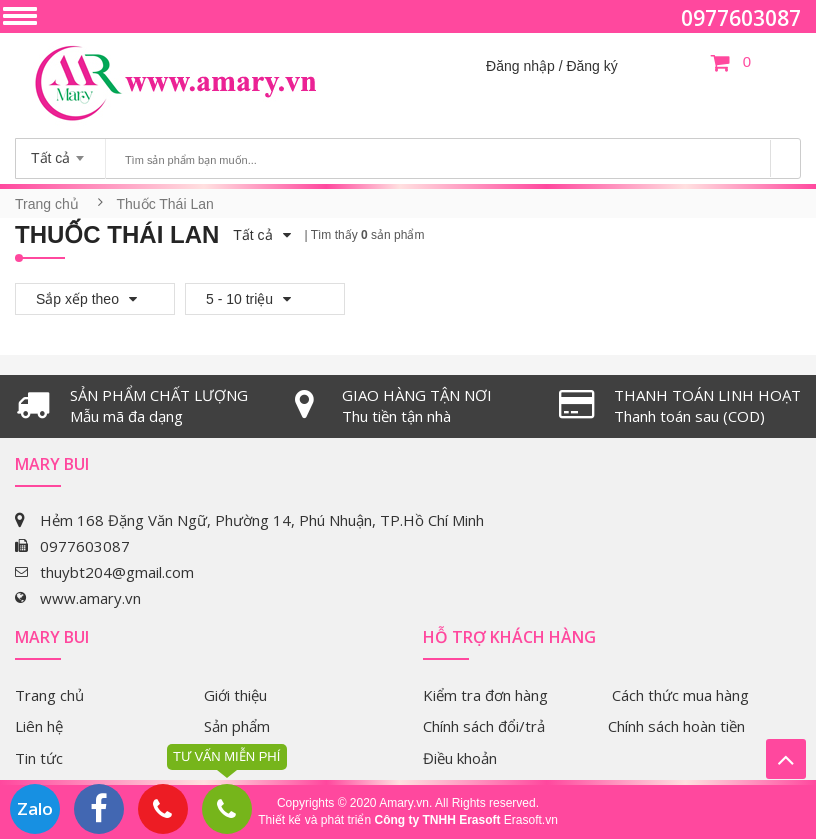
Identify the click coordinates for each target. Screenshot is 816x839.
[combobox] (60, 152)
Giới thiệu (235, 695)
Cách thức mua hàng (680, 695)
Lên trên (786, 759)
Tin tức (39, 758)
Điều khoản (460, 758)
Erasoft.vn (531, 820)
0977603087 (741, 18)
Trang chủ (47, 204)
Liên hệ (39, 726)
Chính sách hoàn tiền (676, 726)
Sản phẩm (237, 726)
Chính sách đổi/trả (484, 726)
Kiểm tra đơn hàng (485, 695)
